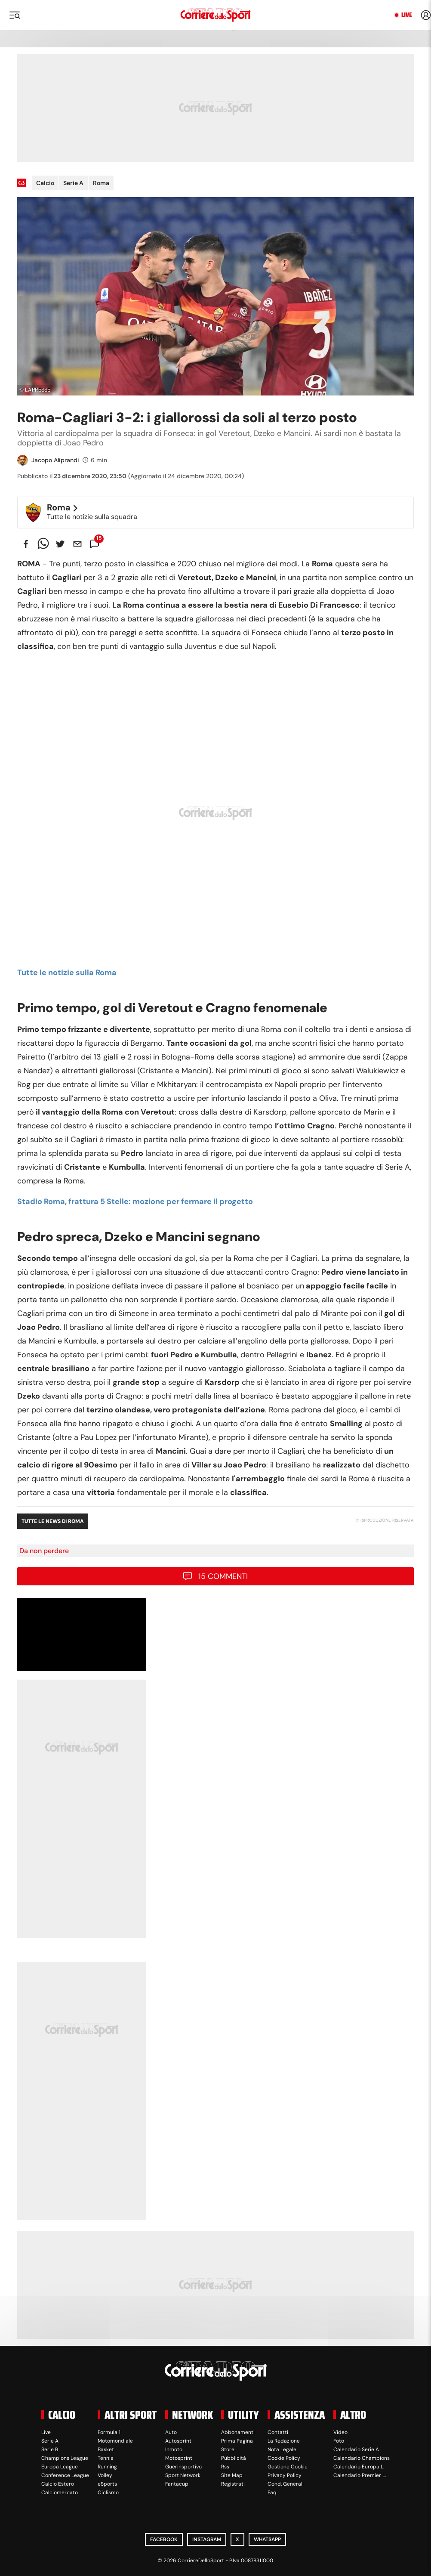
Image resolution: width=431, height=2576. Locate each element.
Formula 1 (109, 2432)
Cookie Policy (284, 2458)
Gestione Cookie (288, 2466)
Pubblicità (233, 2458)
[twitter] (60, 544)
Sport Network (182, 2475)
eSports (107, 2483)
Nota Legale (282, 2449)
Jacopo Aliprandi (55, 460)
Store (227, 2449)
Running (107, 2466)
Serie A (73, 183)
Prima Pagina (237, 2440)
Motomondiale (115, 2440)
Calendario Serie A (356, 2449)
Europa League (59, 2466)
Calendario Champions (361, 2458)
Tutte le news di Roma (53, 1521)
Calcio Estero (57, 2483)
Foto (338, 2440)
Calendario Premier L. (359, 2475)
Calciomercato (59, 2492)
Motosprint (178, 2458)
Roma (101, 183)
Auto (171, 2432)
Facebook (164, 2539)
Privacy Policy (285, 2475)
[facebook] (25, 544)
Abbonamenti (238, 2432)
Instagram (206, 2539)
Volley (105, 2475)
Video (340, 2432)
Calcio (45, 183)
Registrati (233, 2483)
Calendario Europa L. (358, 2466)
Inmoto (173, 2449)
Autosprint (178, 2440)
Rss (225, 2466)
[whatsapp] (43, 544)
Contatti (278, 2432)
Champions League (64, 2458)
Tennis (105, 2458)
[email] (77, 544)
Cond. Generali (286, 2483)
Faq (272, 2492)
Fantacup (176, 2483)
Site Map (232, 2475)
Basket (106, 2449)
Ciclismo (108, 2492)
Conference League (65, 2475)
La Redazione (284, 2440)
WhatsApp (267, 2539)
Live (406, 15)
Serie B (49, 2449)
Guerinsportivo (183, 2466)
